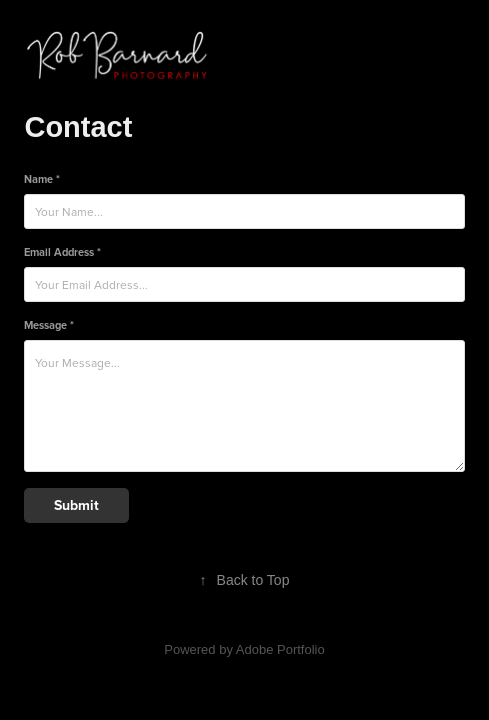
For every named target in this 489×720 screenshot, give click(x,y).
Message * (49, 325)
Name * (42, 179)
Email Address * (62, 252)
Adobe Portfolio (280, 649)
